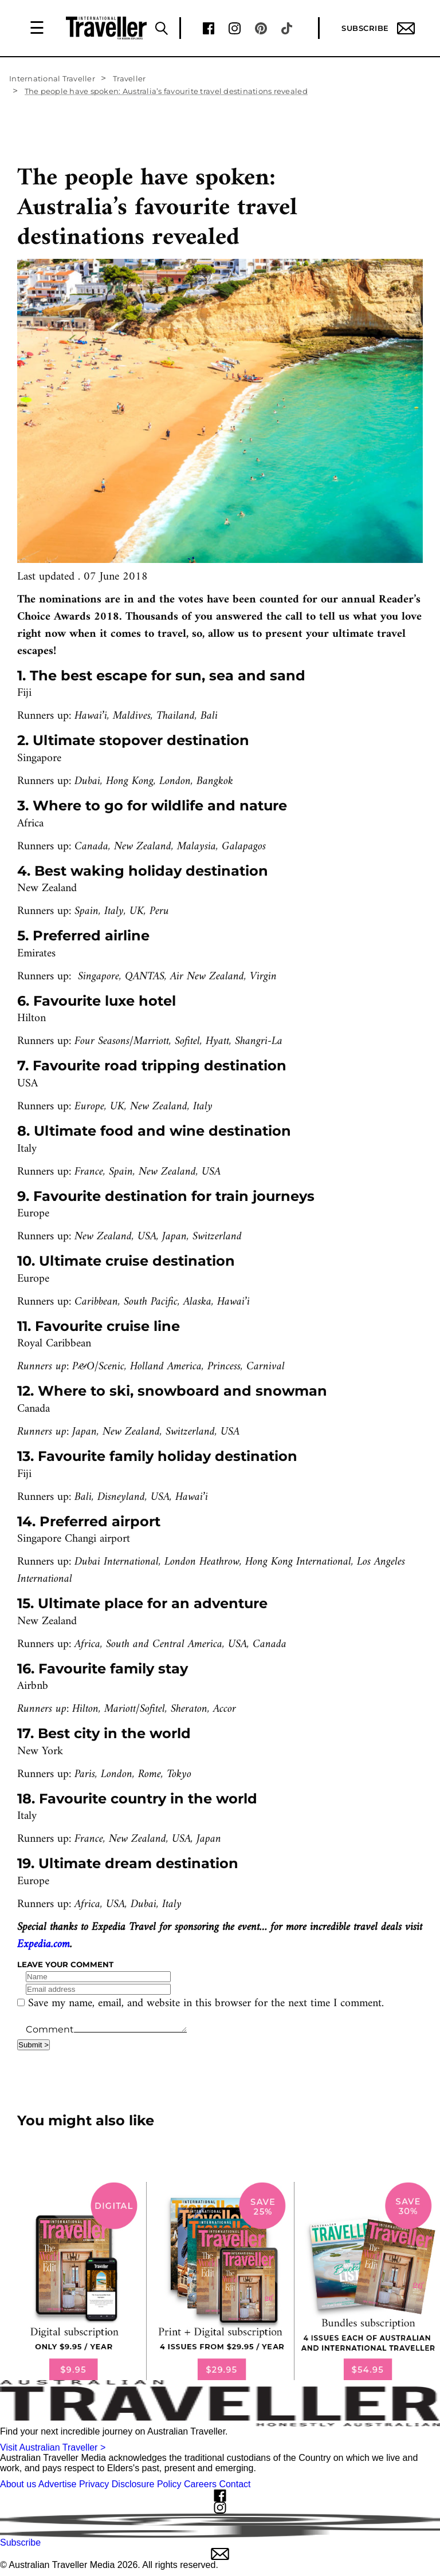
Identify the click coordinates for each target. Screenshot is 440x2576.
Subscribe (377, 28)
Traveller (129, 78)
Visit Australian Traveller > (52, 2447)
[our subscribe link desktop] (220, 2281)
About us (18, 2484)
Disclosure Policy (147, 2484)
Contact (234, 2484)
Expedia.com (43, 1945)
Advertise (57, 2484)
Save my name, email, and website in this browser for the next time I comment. (206, 2004)
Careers (200, 2484)
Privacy (94, 2484)
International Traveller (52, 78)
